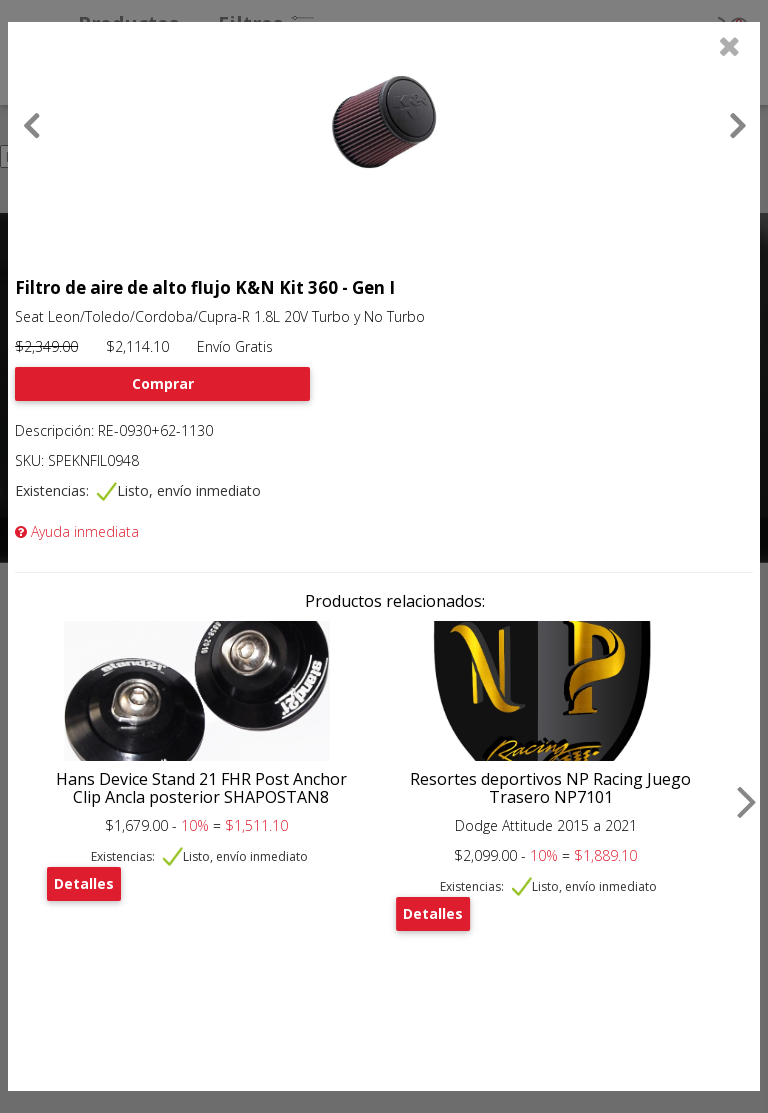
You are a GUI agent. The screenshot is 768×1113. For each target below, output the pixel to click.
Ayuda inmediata (77, 531)
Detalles (84, 883)
